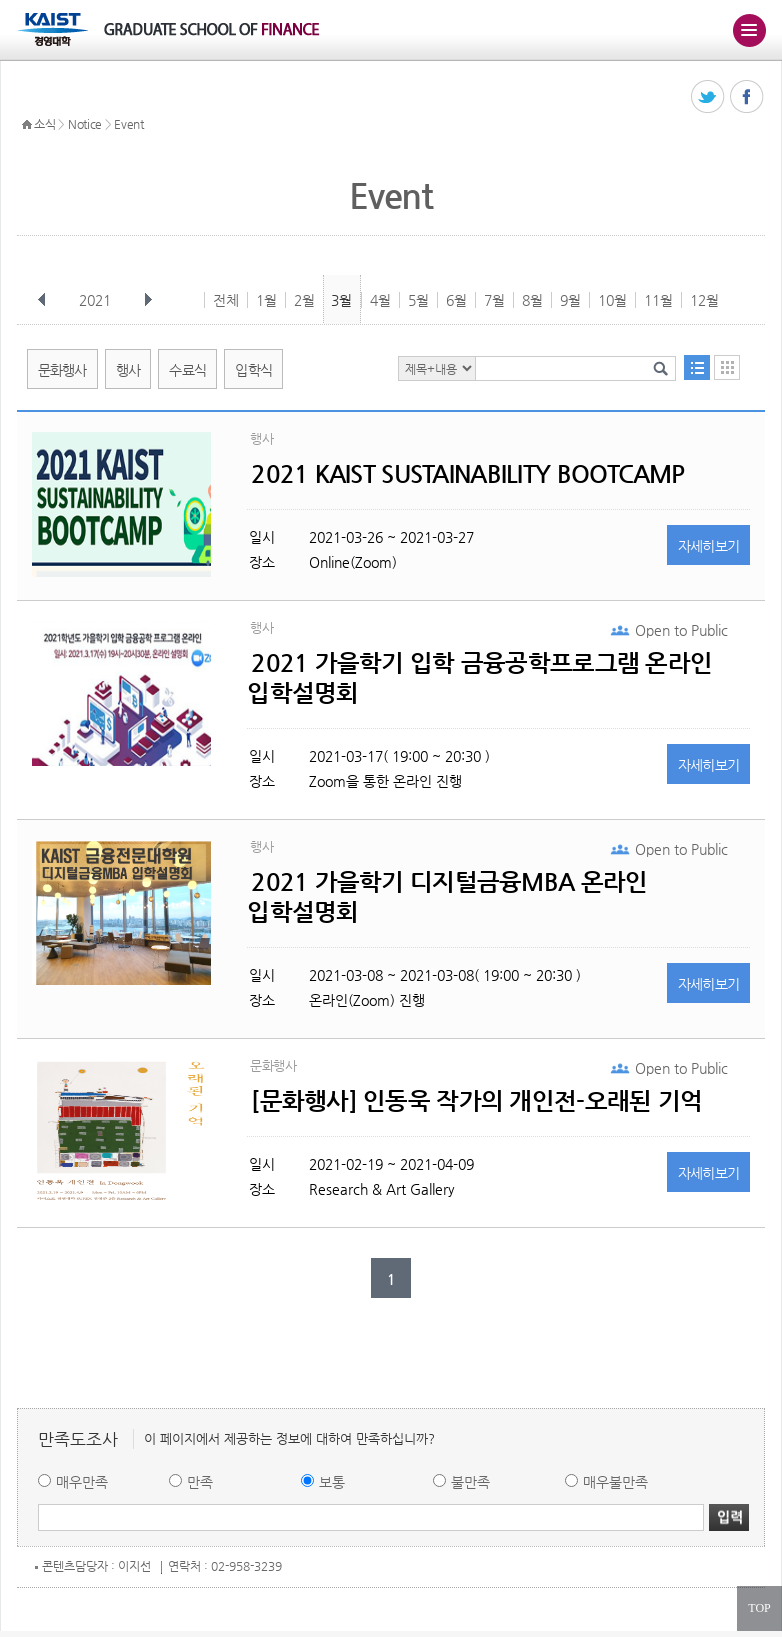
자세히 (709, 546)
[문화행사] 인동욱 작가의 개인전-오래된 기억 (476, 1101)
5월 (418, 300)
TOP (759, 1608)
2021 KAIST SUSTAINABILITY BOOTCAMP (468, 474)
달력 (727, 367)
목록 (697, 367)
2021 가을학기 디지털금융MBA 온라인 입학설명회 (447, 897)
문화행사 (62, 370)
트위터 (708, 97)
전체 (226, 300)
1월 (266, 300)
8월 (532, 300)
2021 (97, 300)
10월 (612, 300)
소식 (44, 124)
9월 (570, 300)
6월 (456, 300)
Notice (85, 124)
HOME (27, 125)
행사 (128, 370)
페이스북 (747, 97)
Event (129, 124)
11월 (658, 300)
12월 (704, 300)
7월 (494, 300)
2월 (304, 300)
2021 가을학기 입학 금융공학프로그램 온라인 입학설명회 (479, 678)
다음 (148, 300)
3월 (341, 300)
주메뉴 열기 (749, 30)
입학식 (253, 370)
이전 (42, 300)
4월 (380, 300)
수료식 (187, 370)
